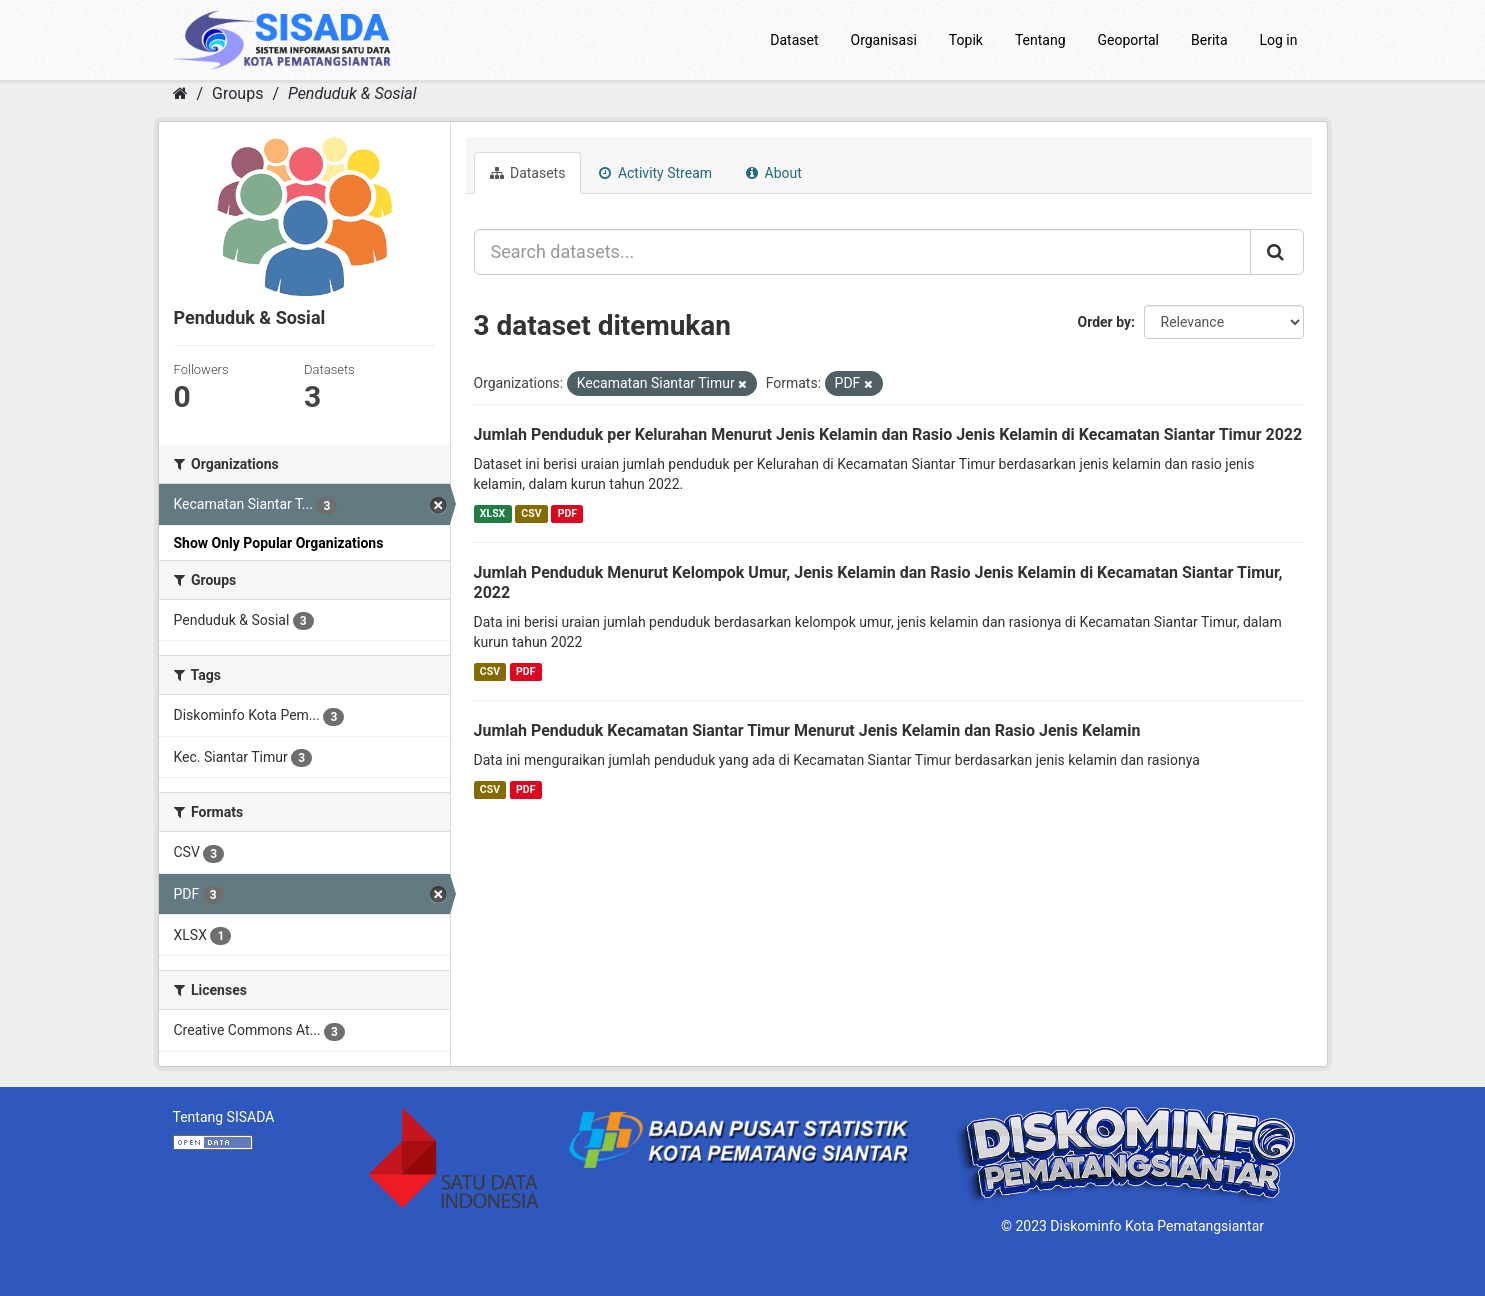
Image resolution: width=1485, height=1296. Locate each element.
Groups (237, 93)
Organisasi (884, 40)
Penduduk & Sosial (352, 93)
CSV (531, 513)
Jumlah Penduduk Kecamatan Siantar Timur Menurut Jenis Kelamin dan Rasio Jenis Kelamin (807, 730)
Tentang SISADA (224, 1117)
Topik (966, 40)
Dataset (794, 40)
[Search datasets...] (862, 252)
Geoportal (1128, 40)
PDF (567, 513)
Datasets (528, 173)
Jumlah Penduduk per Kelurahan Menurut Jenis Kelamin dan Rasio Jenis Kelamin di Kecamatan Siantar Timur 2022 (888, 434)
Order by (1105, 322)
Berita (1209, 40)
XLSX (492, 513)
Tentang (1040, 40)
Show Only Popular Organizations (279, 543)
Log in (1279, 40)
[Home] (180, 93)
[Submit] (1277, 252)
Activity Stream (655, 173)
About (774, 173)
